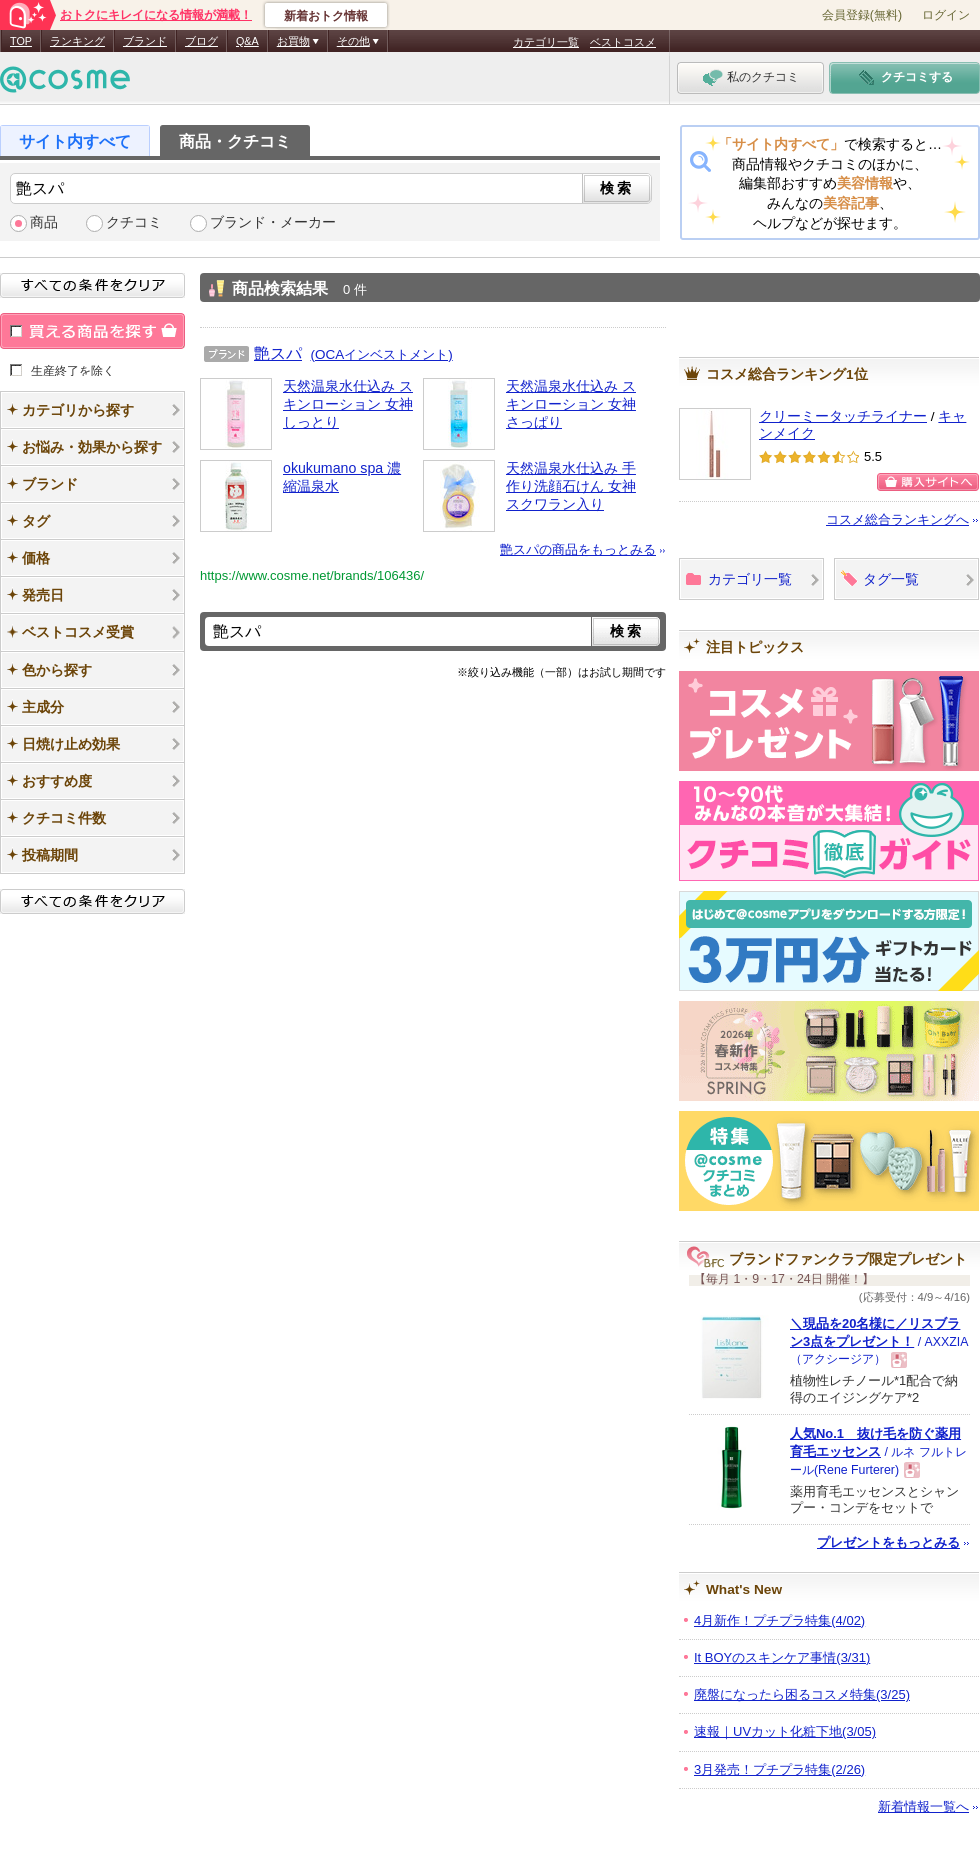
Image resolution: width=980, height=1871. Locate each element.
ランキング (77, 41)
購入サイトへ (928, 482)
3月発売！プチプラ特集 (779, 1769)
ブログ (201, 41)
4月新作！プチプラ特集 (779, 1620)
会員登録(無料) (862, 15)
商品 (44, 222)
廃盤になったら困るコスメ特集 (802, 1694)
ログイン (946, 15)
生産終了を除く (73, 370)
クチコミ (134, 222)
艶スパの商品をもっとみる (578, 549)
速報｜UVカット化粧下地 (785, 1731)
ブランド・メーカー (273, 222)
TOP (21, 41)
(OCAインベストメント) (382, 354)
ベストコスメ (623, 42)
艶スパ (278, 353)
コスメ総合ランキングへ (897, 519)
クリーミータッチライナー (843, 416)
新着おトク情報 (326, 16)
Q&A (247, 41)
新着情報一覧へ (923, 1806)
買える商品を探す (92, 331)
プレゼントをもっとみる (888, 1542)
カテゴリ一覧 (546, 42)
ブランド (145, 41)
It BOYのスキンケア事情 (782, 1657)
